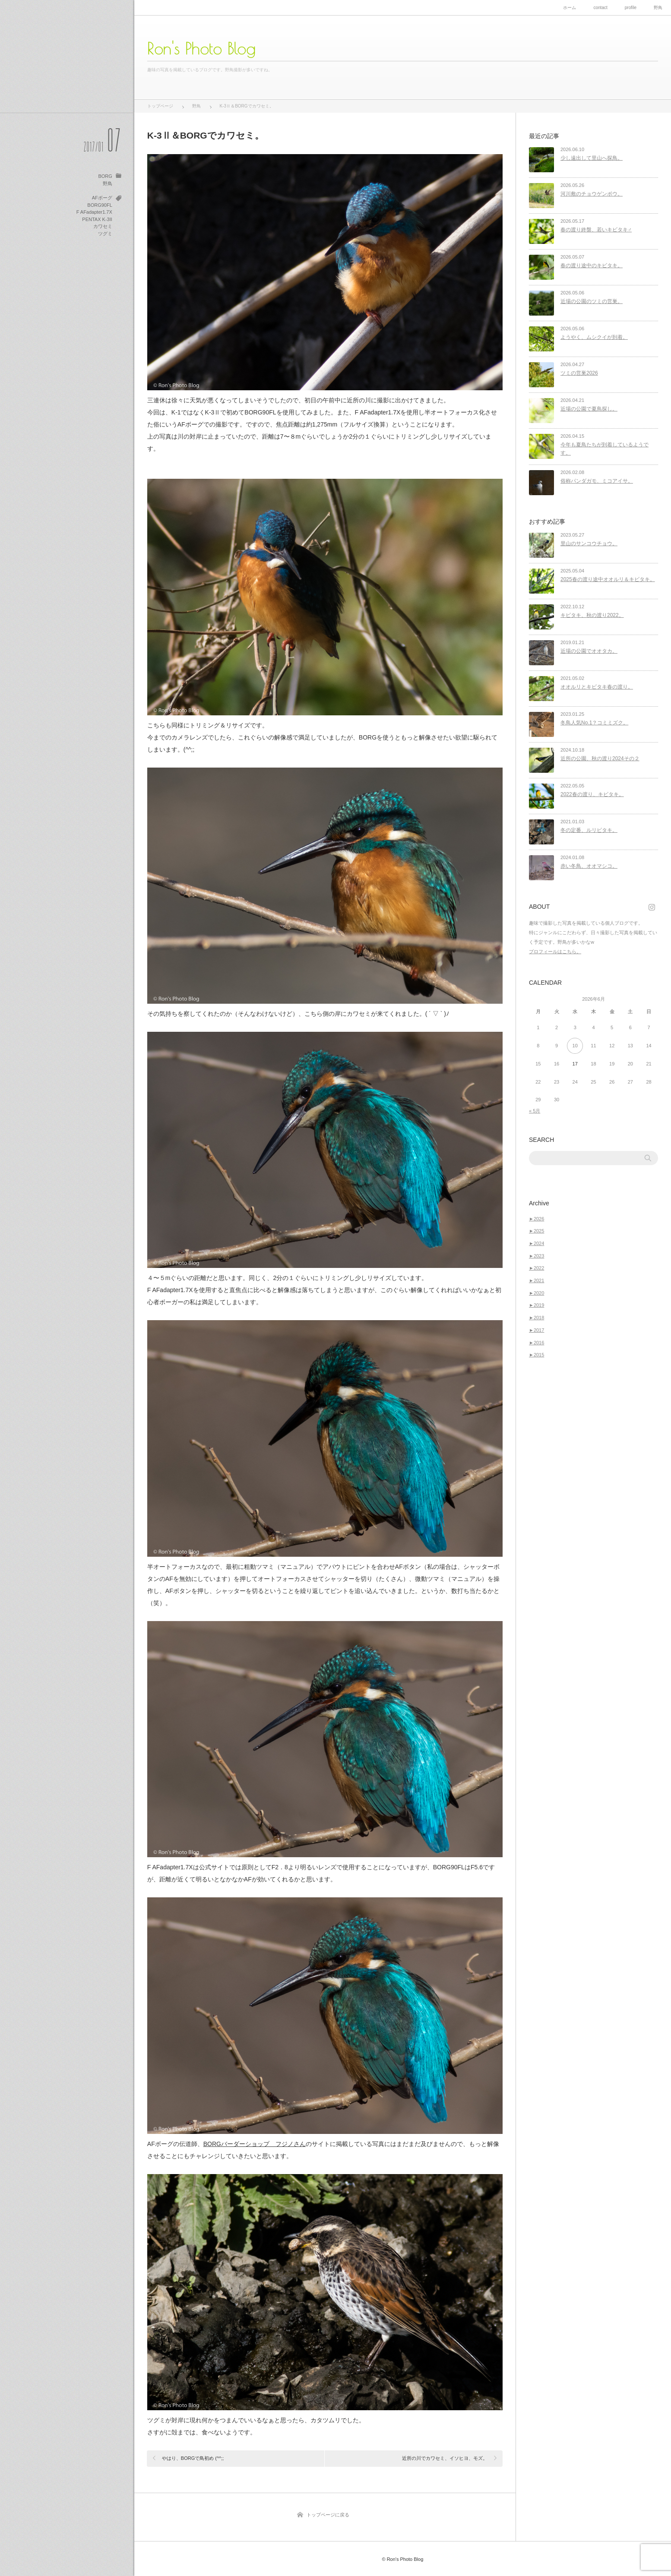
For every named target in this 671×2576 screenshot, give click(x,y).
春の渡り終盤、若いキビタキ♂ (596, 230)
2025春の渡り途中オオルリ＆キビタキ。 (607, 579)
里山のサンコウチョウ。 (588, 543)
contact (600, 7)
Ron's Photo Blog (201, 48)
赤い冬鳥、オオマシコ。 (588, 866)
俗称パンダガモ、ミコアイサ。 (596, 481)
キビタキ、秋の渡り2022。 (592, 615)
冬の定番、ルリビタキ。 (588, 830)
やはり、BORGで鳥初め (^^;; (193, 2458)
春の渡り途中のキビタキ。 (591, 265)
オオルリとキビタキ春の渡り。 (596, 687)
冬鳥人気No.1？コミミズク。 (594, 723)
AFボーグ (102, 197)
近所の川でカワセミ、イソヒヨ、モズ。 (444, 2458)
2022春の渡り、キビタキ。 (592, 794)
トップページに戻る (328, 2514)
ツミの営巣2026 (579, 373)
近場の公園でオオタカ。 (588, 651)
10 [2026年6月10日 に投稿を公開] (575, 1045)
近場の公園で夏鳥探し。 (588, 409)
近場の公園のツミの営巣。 (591, 301)
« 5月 (534, 1110)
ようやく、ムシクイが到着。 (594, 337)
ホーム (569, 7)
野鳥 (658, 7)
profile (630, 7)
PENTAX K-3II (97, 219)
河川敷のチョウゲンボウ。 (591, 194)
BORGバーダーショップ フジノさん (254, 2143)
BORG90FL (99, 205)
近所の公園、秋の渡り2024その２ (599, 758)
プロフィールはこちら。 (555, 951)
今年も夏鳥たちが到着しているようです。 (604, 449)
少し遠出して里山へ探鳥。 (591, 158)
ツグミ (105, 233)
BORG (105, 176)
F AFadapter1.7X (94, 212)
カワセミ (102, 226)
